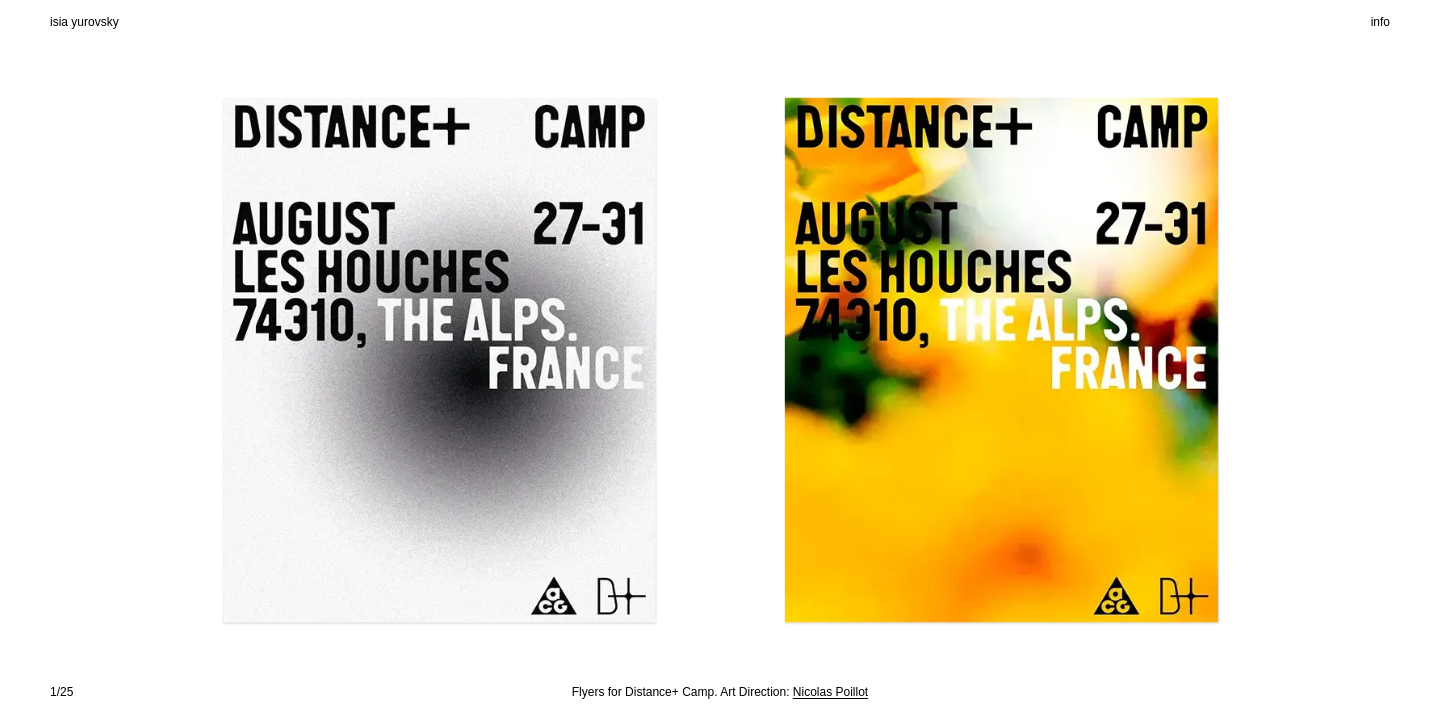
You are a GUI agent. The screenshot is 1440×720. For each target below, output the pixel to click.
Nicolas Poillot (830, 692)
